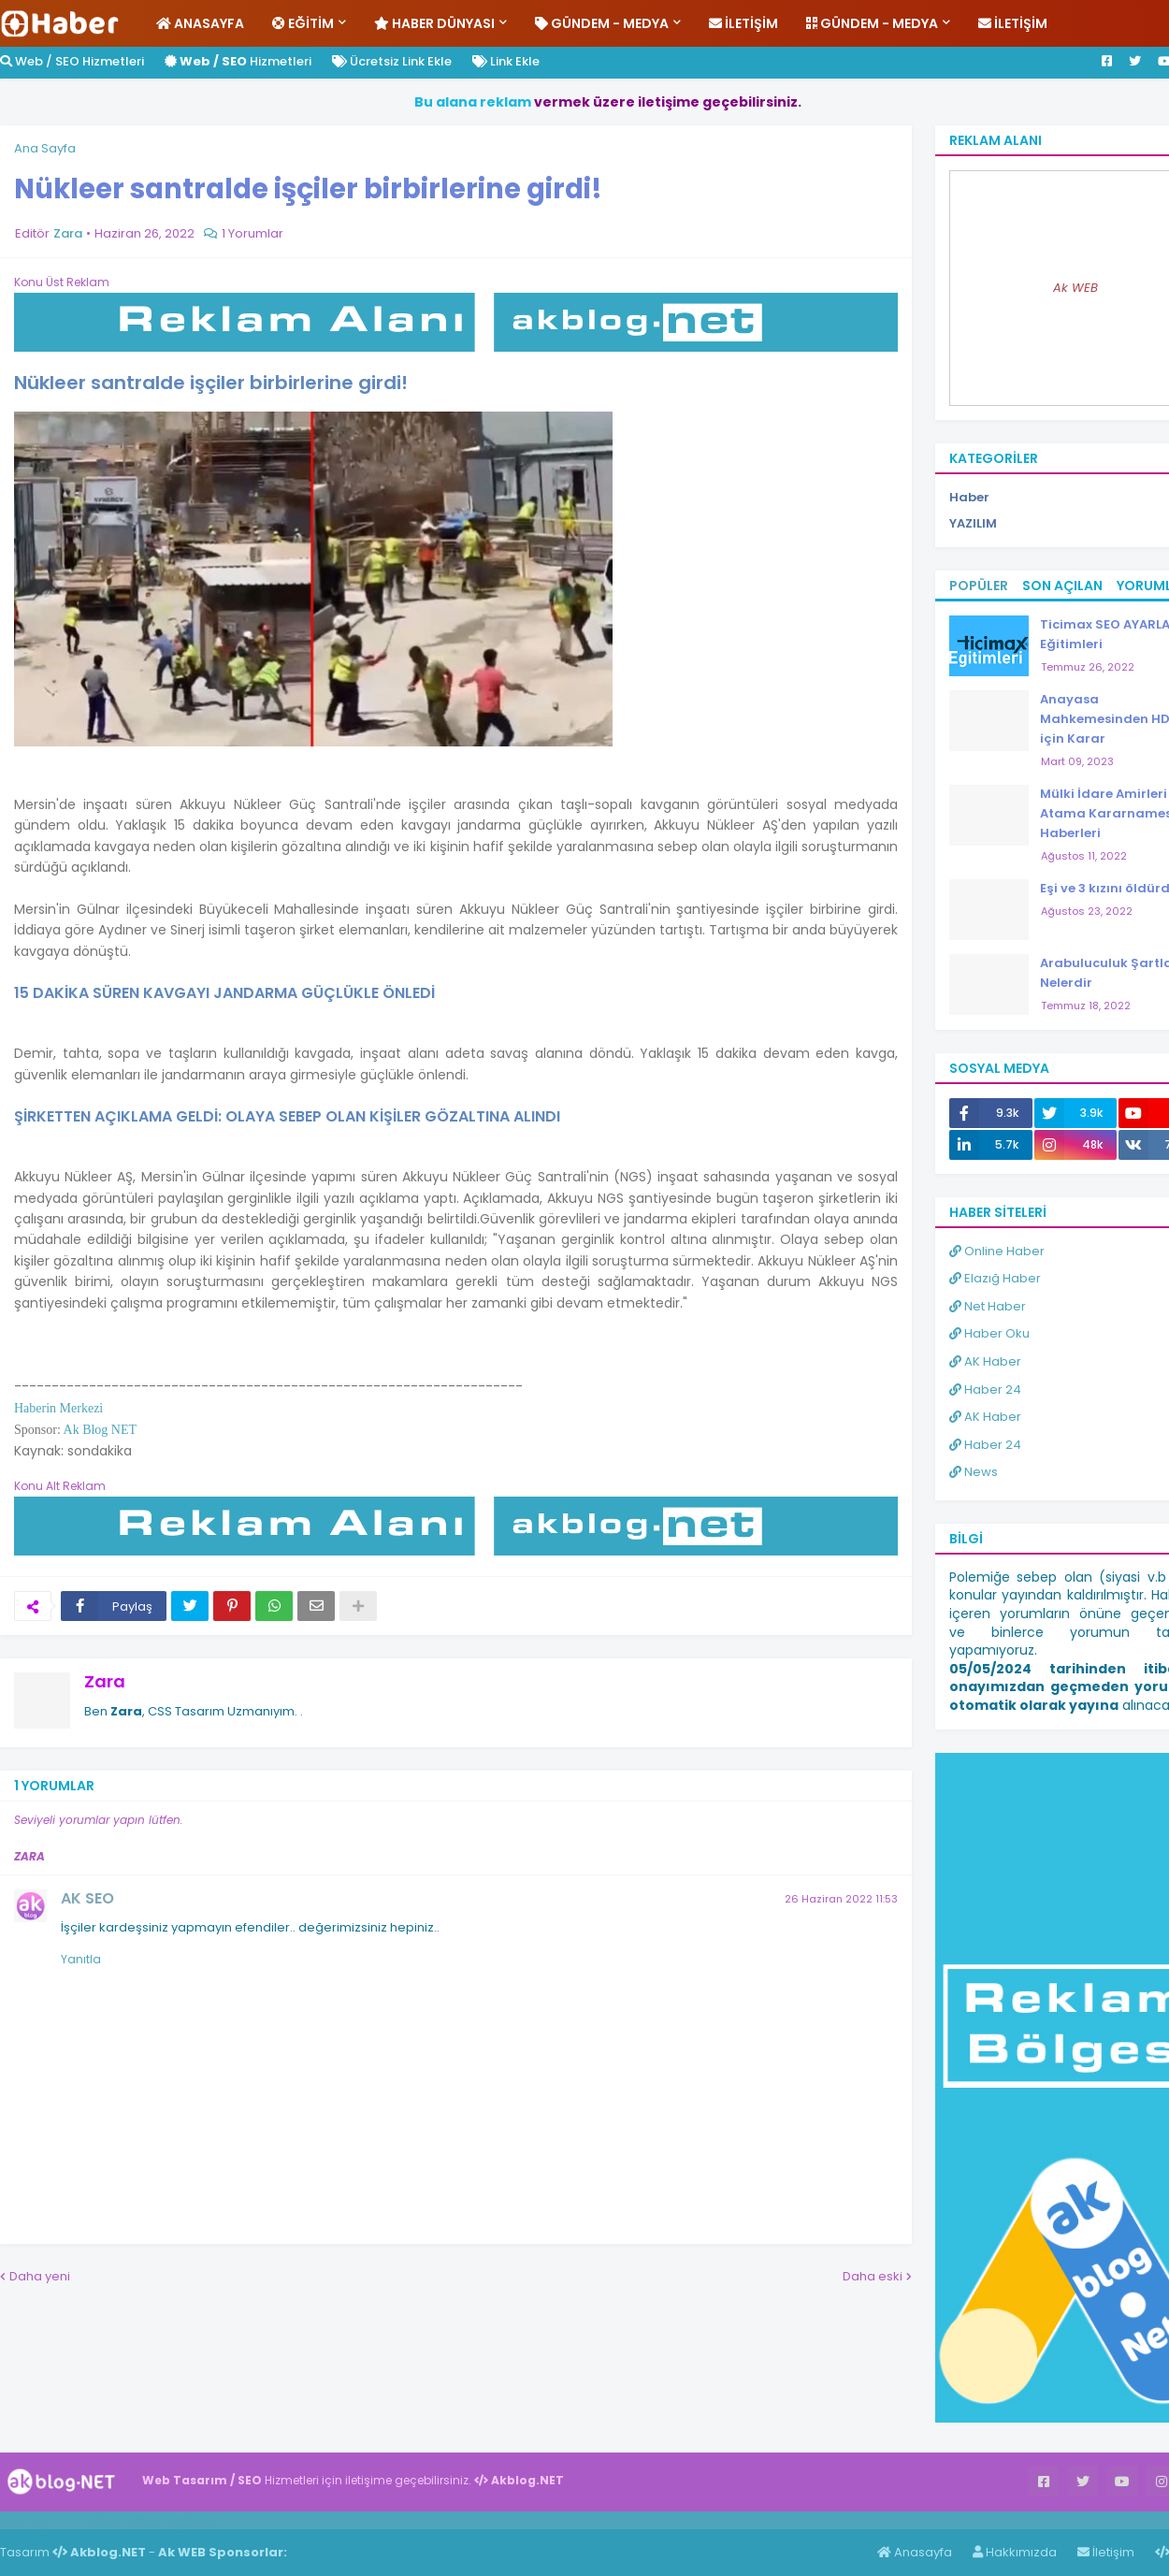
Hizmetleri (238, 61)
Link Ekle (506, 61)
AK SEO (87, 1898)
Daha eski (872, 2276)
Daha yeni (39, 2276)
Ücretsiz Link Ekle (392, 61)
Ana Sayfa (45, 148)
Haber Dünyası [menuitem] (434, 23)
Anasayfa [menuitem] (200, 23)
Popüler (978, 585)
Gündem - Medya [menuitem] (602, 23)
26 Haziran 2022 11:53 (841, 1898)
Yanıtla (81, 1959)
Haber (103, 2520)
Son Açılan (1062, 585)
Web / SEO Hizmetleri (72, 61)
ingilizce (194, 2520)
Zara (104, 1681)
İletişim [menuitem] (743, 23)
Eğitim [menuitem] (303, 23)
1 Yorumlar (252, 233)
